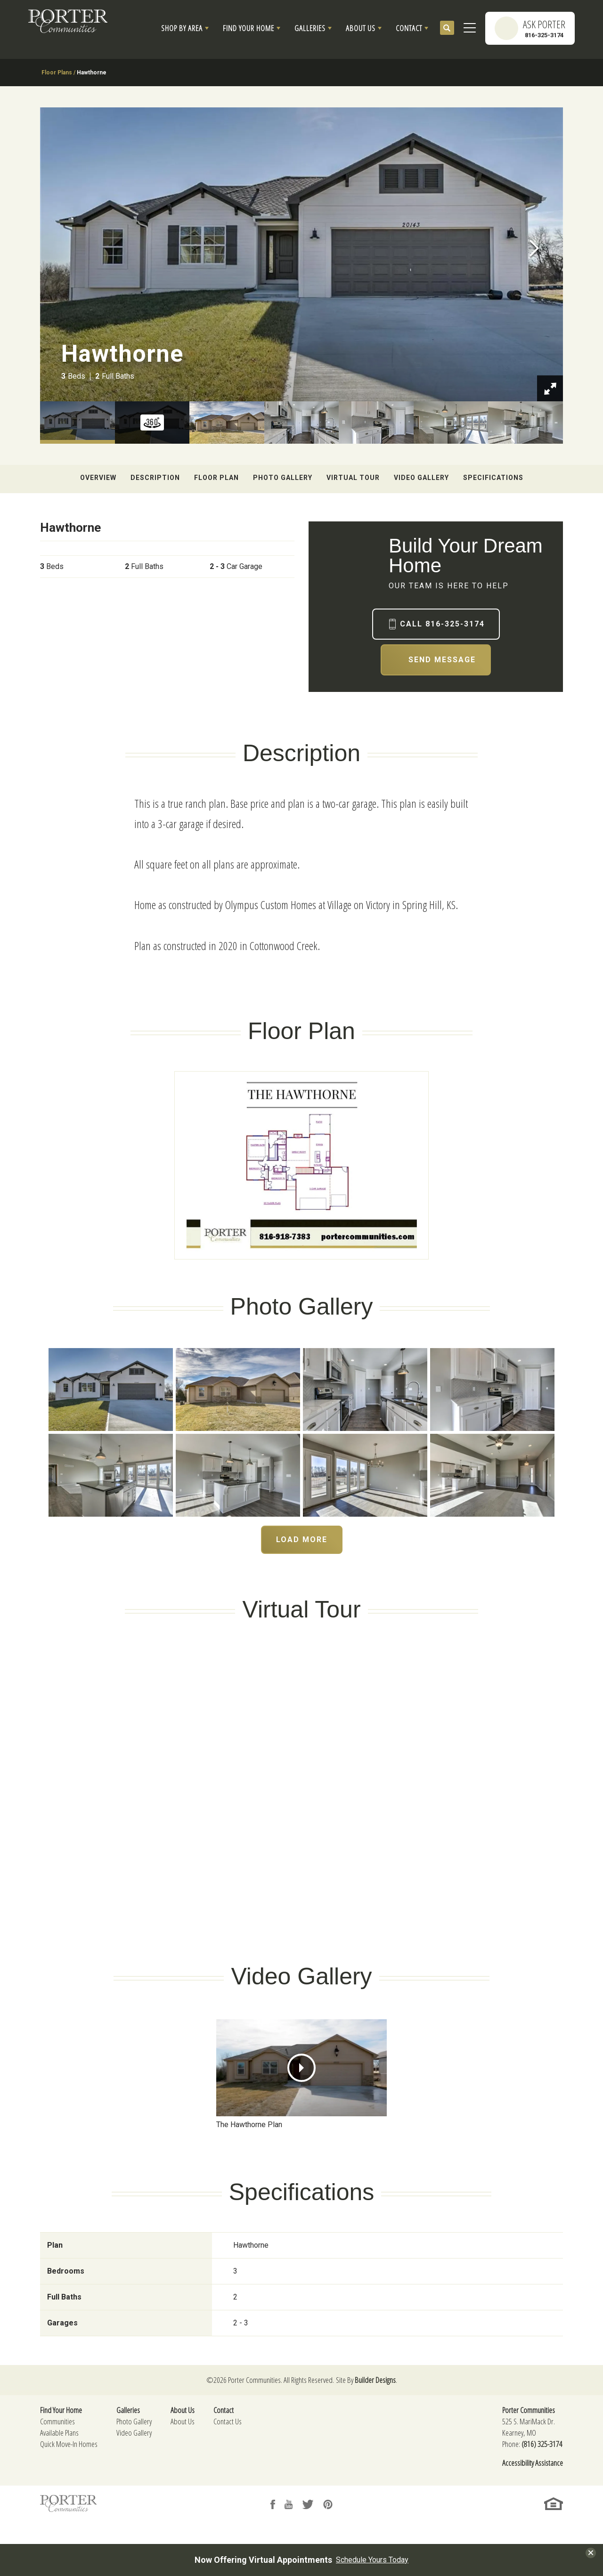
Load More (301, 1539)
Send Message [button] (442, 659)
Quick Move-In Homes (69, 2443)
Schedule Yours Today (372, 2560)
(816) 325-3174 (542, 2443)
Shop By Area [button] (182, 28)
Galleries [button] (310, 28)
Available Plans (59, 2432)
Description (155, 477)
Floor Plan (216, 477)
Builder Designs (375, 2379)
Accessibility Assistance (532, 2462)
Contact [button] (409, 28)
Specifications (493, 477)
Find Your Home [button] (248, 28)
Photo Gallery (282, 477)
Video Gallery (421, 477)
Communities (57, 2421)
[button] (185, 28)
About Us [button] (360, 28)
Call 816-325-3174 (442, 623)
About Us (183, 2421)
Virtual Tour (353, 477)
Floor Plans (56, 72)
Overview (98, 477)
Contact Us (227, 2421)
